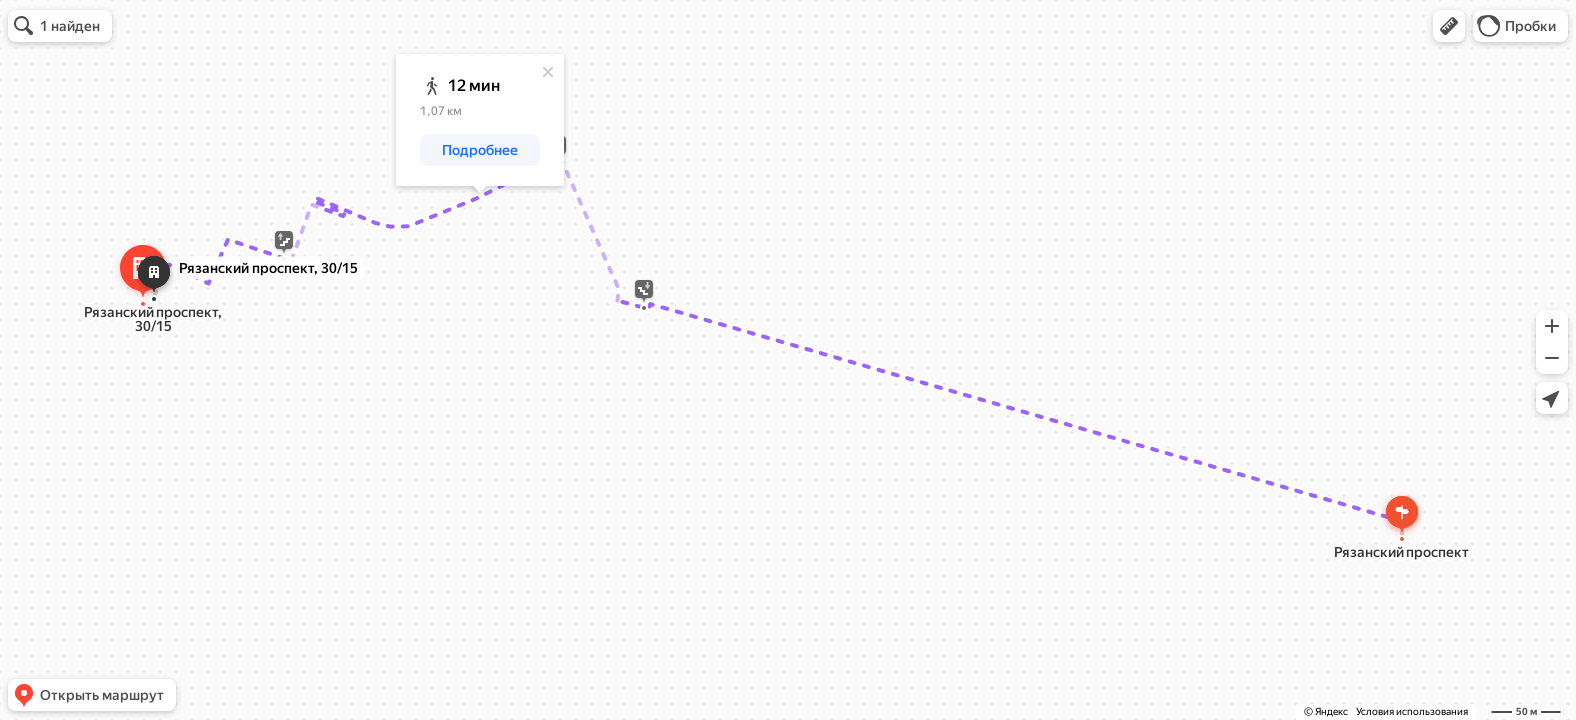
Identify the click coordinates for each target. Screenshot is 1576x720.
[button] (1449, 26)
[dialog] (480, 120)
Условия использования (1412, 711)
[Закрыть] (548, 72)
